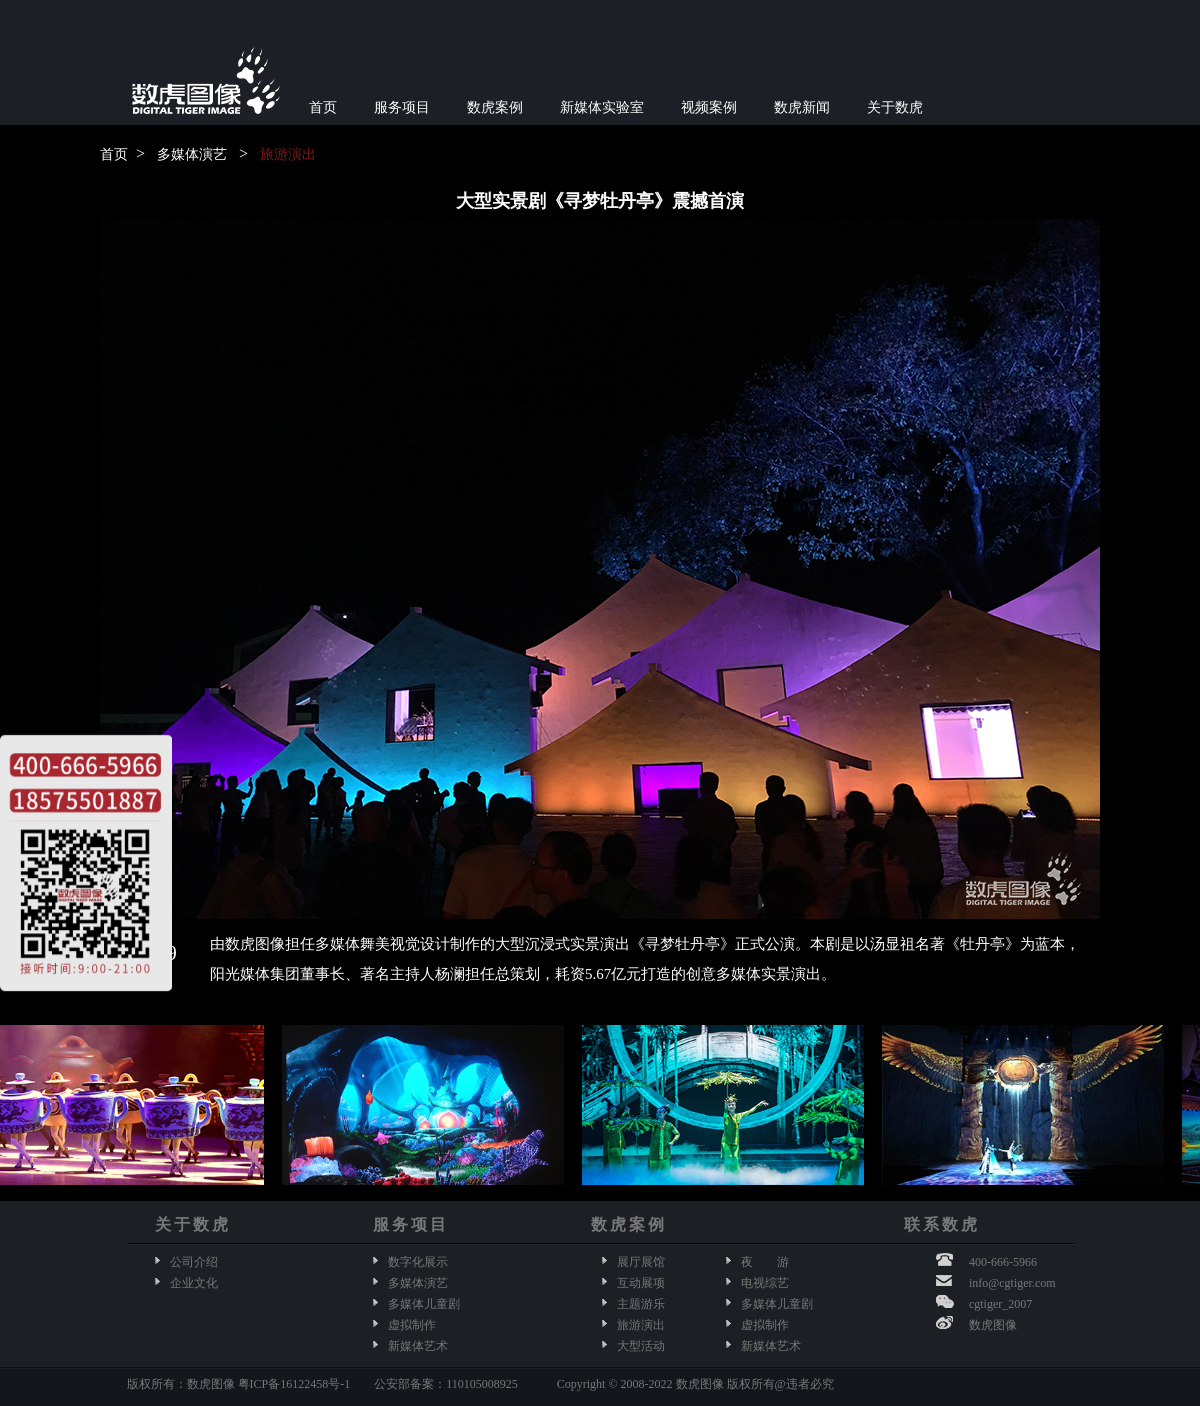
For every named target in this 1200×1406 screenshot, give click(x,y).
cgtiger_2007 (1000, 1304)
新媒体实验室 (602, 107)
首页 (323, 107)
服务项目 (402, 107)
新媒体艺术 (418, 1346)
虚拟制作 (412, 1325)
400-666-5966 (1003, 1262)
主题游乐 (641, 1304)
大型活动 (641, 1346)
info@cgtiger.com (1012, 1283)
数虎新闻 (802, 107)
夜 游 (765, 1262)
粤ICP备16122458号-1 (294, 1384)
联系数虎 (942, 1224)
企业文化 (194, 1283)
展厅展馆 (641, 1262)
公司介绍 (194, 1262)
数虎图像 (993, 1325)
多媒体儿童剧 (424, 1304)
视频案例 (709, 107)
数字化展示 (418, 1262)
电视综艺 (765, 1283)
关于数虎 (895, 107)
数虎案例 (495, 107)
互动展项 (641, 1283)
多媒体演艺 (192, 154)
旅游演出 (288, 154)
